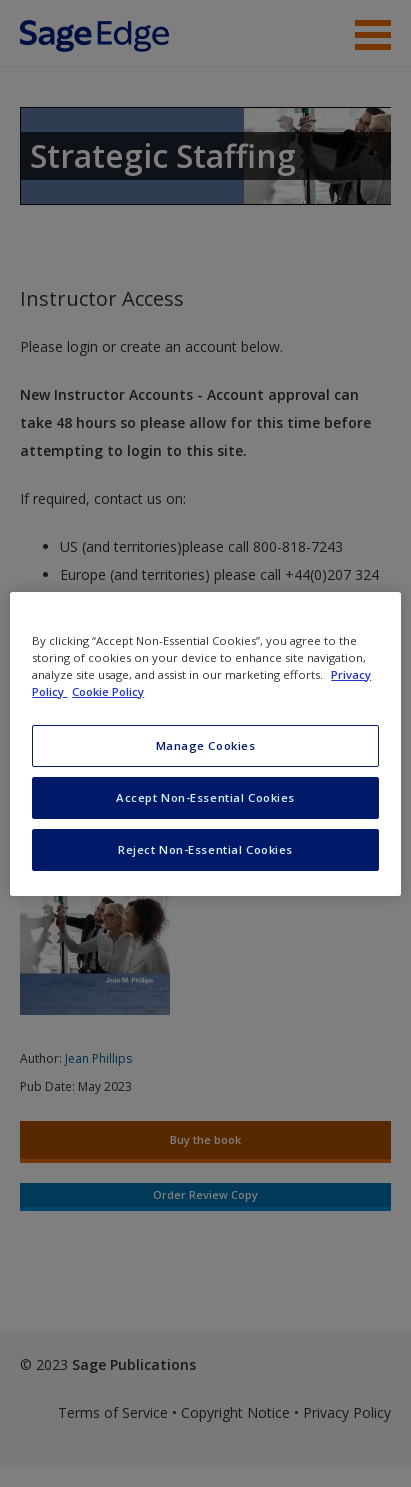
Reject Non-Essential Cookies (205, 849)
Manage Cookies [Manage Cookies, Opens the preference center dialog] (206, 745)
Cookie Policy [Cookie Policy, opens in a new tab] (108, 691)
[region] (205, 743)
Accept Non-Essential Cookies (205, 797)
